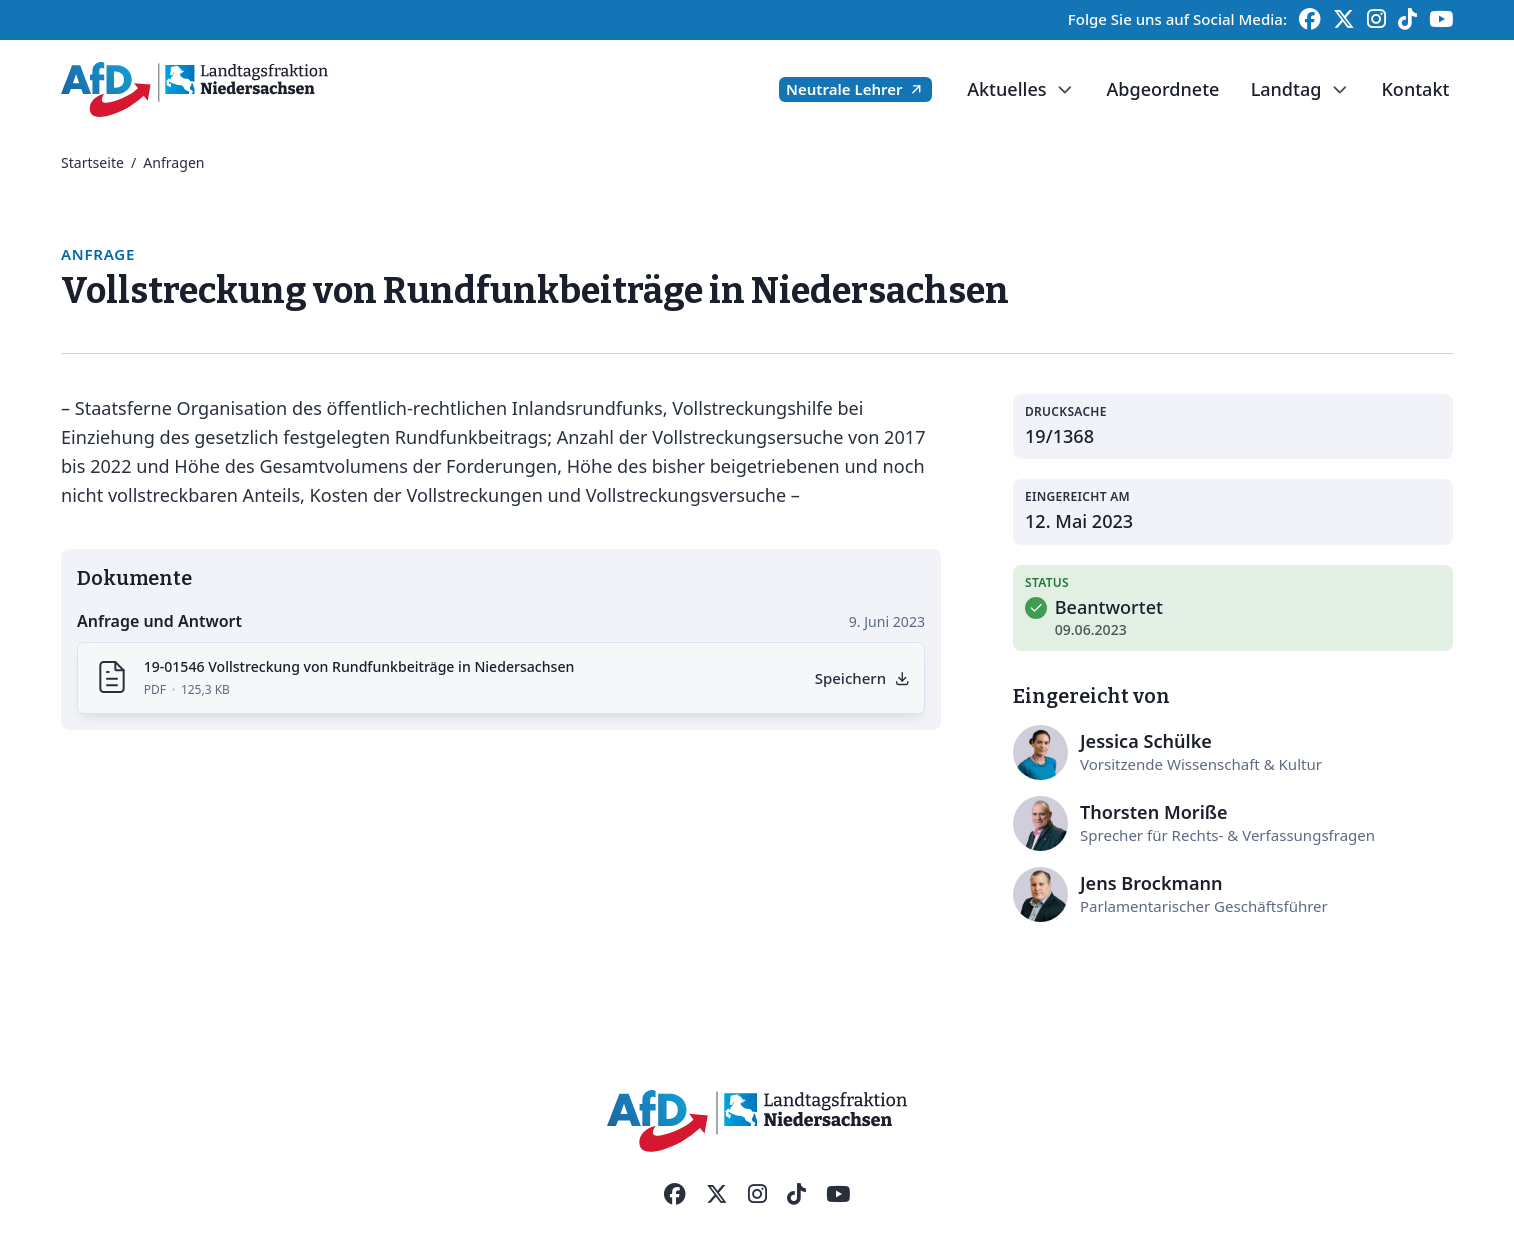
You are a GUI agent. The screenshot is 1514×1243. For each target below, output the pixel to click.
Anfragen (173, 162)
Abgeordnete (1162, 89)
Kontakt (1415, 89)
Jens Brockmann (1151, 883)
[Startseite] (194, 89)
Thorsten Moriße (1154, 812)
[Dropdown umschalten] (1063, 90)
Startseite (92, 162)
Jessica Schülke (1146, 741)
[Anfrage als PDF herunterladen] (862, 678)
